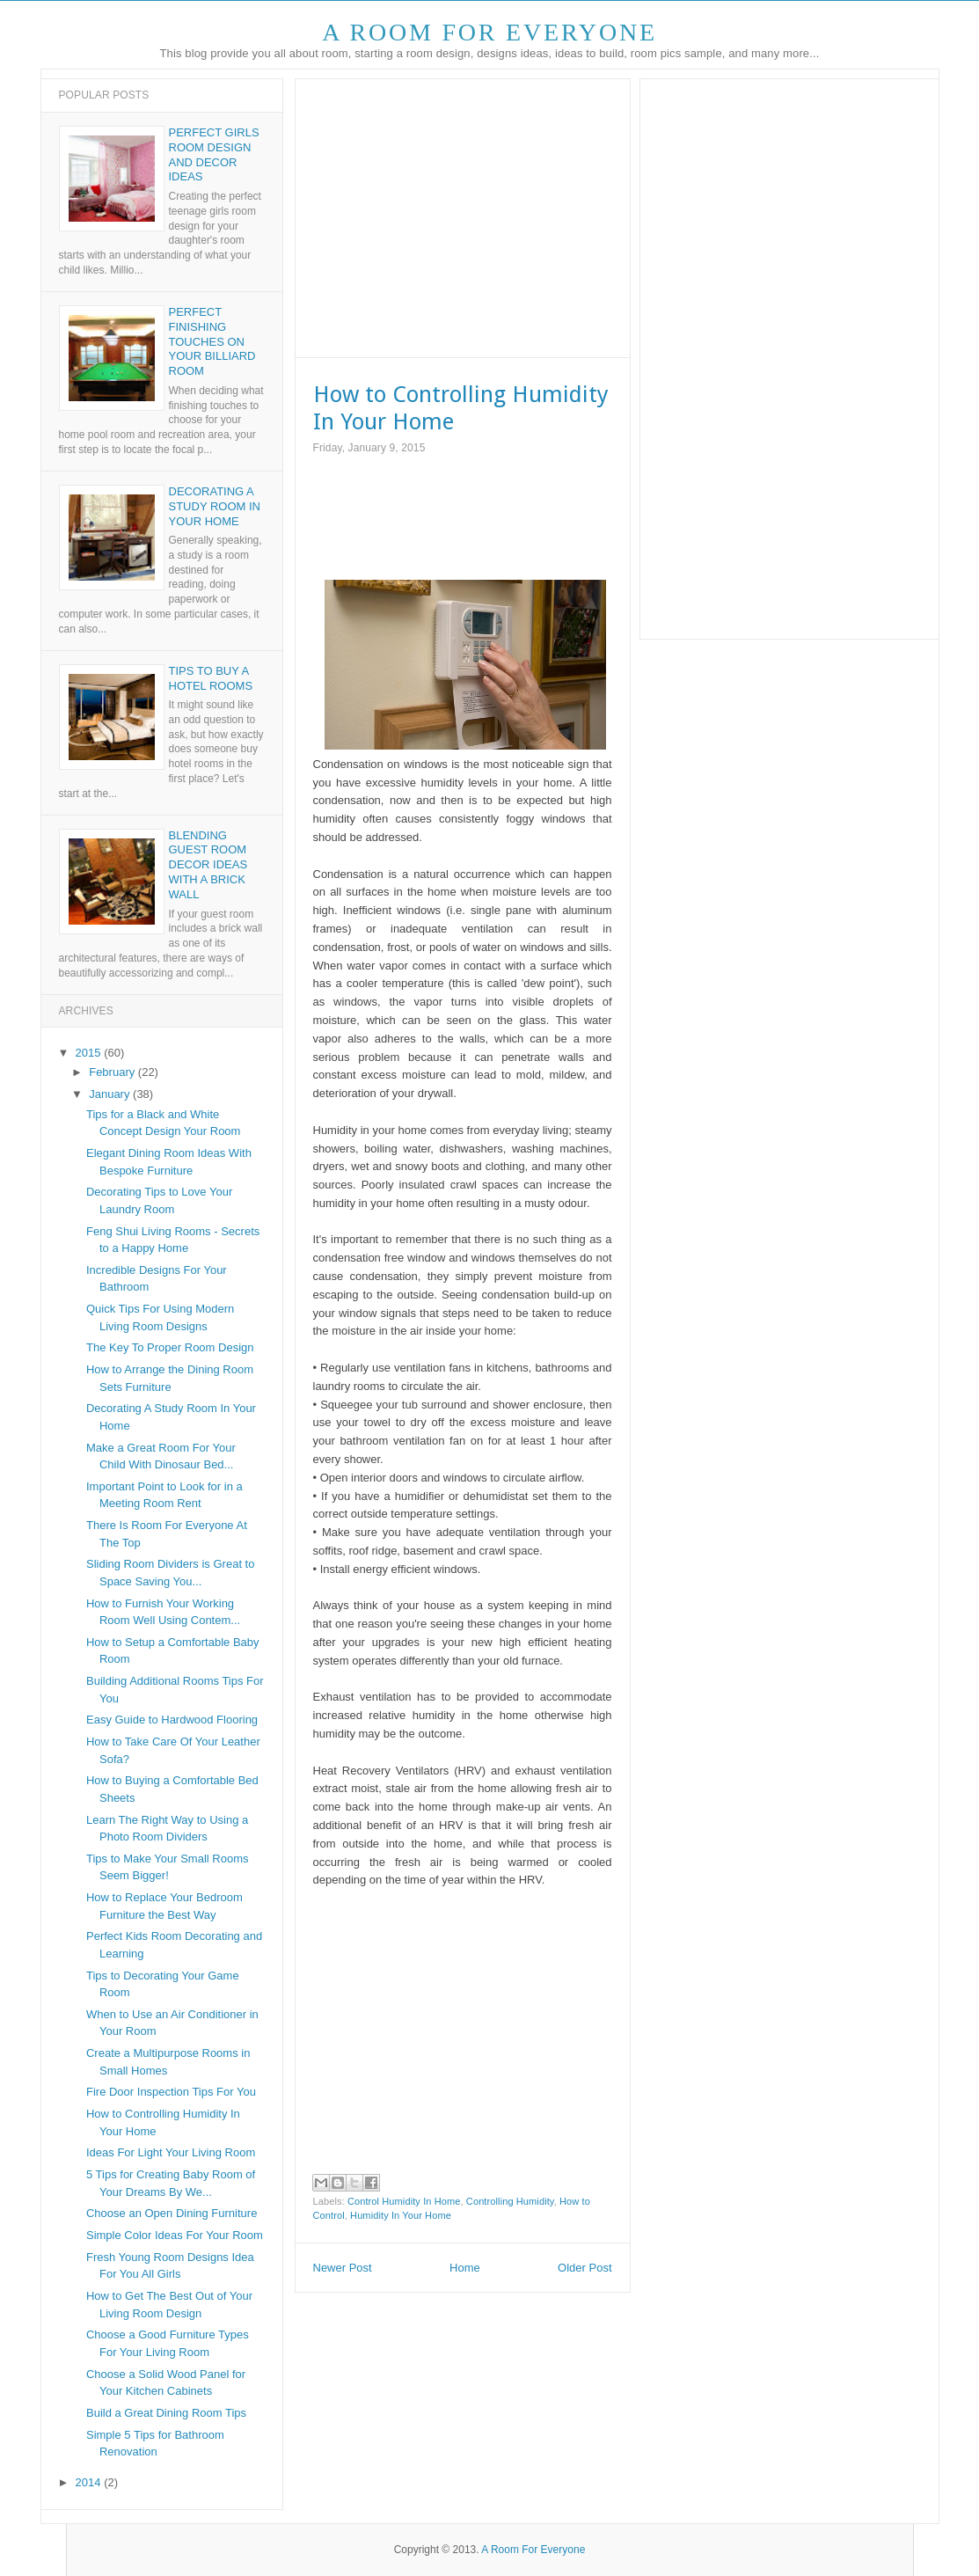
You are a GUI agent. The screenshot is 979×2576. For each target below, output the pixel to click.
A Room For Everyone (489, 32)
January (111, 1094)
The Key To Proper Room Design (170, 1347)
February (113, 1072)
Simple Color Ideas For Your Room (174, 2235)
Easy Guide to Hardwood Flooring (172, 1719)
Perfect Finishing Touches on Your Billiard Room (212, 341)
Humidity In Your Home (400, 2215)
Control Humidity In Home (404, 2201)
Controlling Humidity (510, 2201)
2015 (90, 1052)
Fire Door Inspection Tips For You (171, 2091)
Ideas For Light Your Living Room (170, 2152)
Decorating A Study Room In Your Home (215, 506)
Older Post (584, 2267)
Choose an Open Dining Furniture (171, 2213)
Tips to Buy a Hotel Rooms (211, 678)
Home (464, 2267)
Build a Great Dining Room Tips (166, 2412)
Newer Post (342, 2267)
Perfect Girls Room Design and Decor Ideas (214, 155)
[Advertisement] (461, 215)
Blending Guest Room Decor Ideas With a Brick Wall (208, 865)
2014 (90, 2482)
